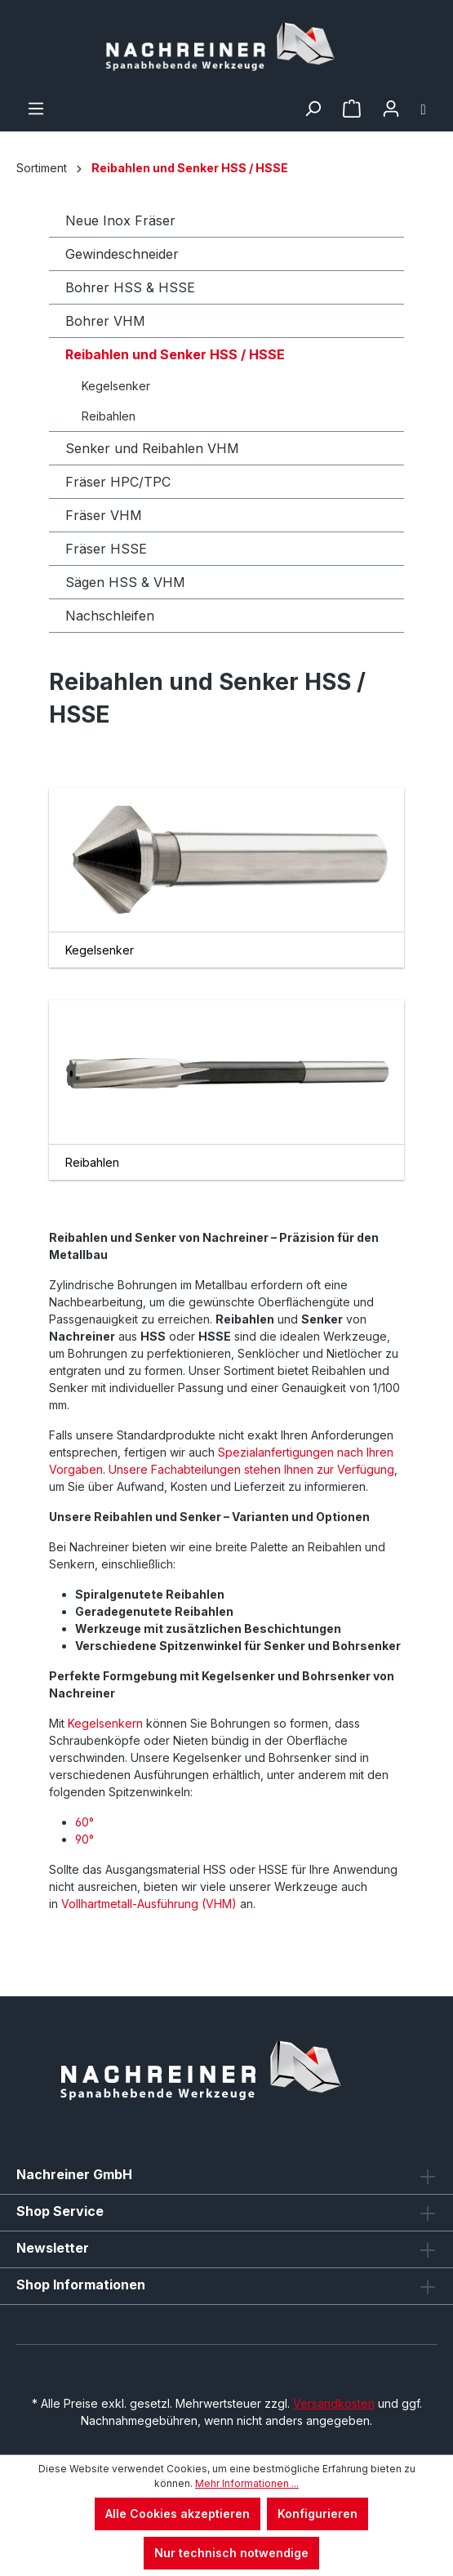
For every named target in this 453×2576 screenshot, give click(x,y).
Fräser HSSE (106, 549)
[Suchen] (312, 108)
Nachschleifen (109, 615)
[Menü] (36, 108)
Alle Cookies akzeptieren (177, 2513)
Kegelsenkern (105, 1723)
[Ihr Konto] (391, 108)
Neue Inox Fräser (120, 220)
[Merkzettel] (351, 108)
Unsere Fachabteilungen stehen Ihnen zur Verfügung (251, 1469)
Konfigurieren (318, 2513)
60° (84, 1822)
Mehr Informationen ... (247, 2483)
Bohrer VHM (105, 321)
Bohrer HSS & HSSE (130, 287)
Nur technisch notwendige (231, 2553)
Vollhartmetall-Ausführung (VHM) (150, 1904)
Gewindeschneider (122, 254)
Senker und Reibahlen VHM (152, 448)
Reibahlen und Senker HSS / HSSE (175, 354)
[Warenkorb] (424, 108)
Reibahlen (108, 416)
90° (84, 1839)
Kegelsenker (116, 386)
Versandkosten (334, 2403)
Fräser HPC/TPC (118, 482)
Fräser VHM (103, 515)
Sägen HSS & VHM (125, 582)
